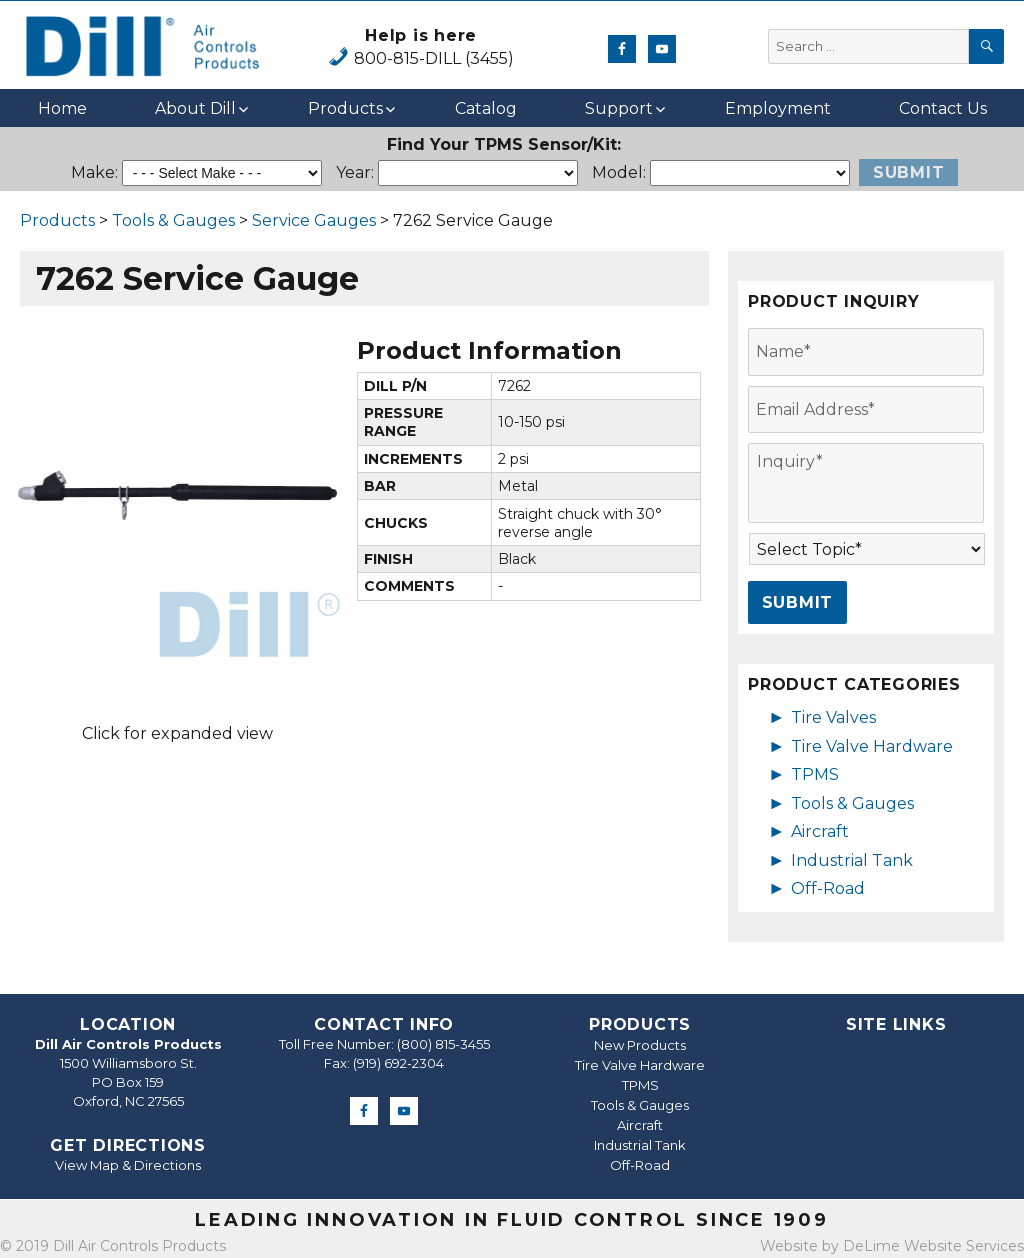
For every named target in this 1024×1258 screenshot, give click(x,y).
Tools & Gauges (173, 220)
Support (619, 108)
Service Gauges (314, 220)
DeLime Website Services (933, 1246)
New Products (640, 1045)
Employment (778, 108)
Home (62, 108)
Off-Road (828, 888)
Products (345, 108)
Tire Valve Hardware (872, 746)
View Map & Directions (128, 1165)
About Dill (195, 108)
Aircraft (820, 831)
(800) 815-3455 (443, 1044)
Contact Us (943, 108)
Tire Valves (833, 717)
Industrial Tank (852, 860)
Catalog (486, 108)
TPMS (815, 774)
